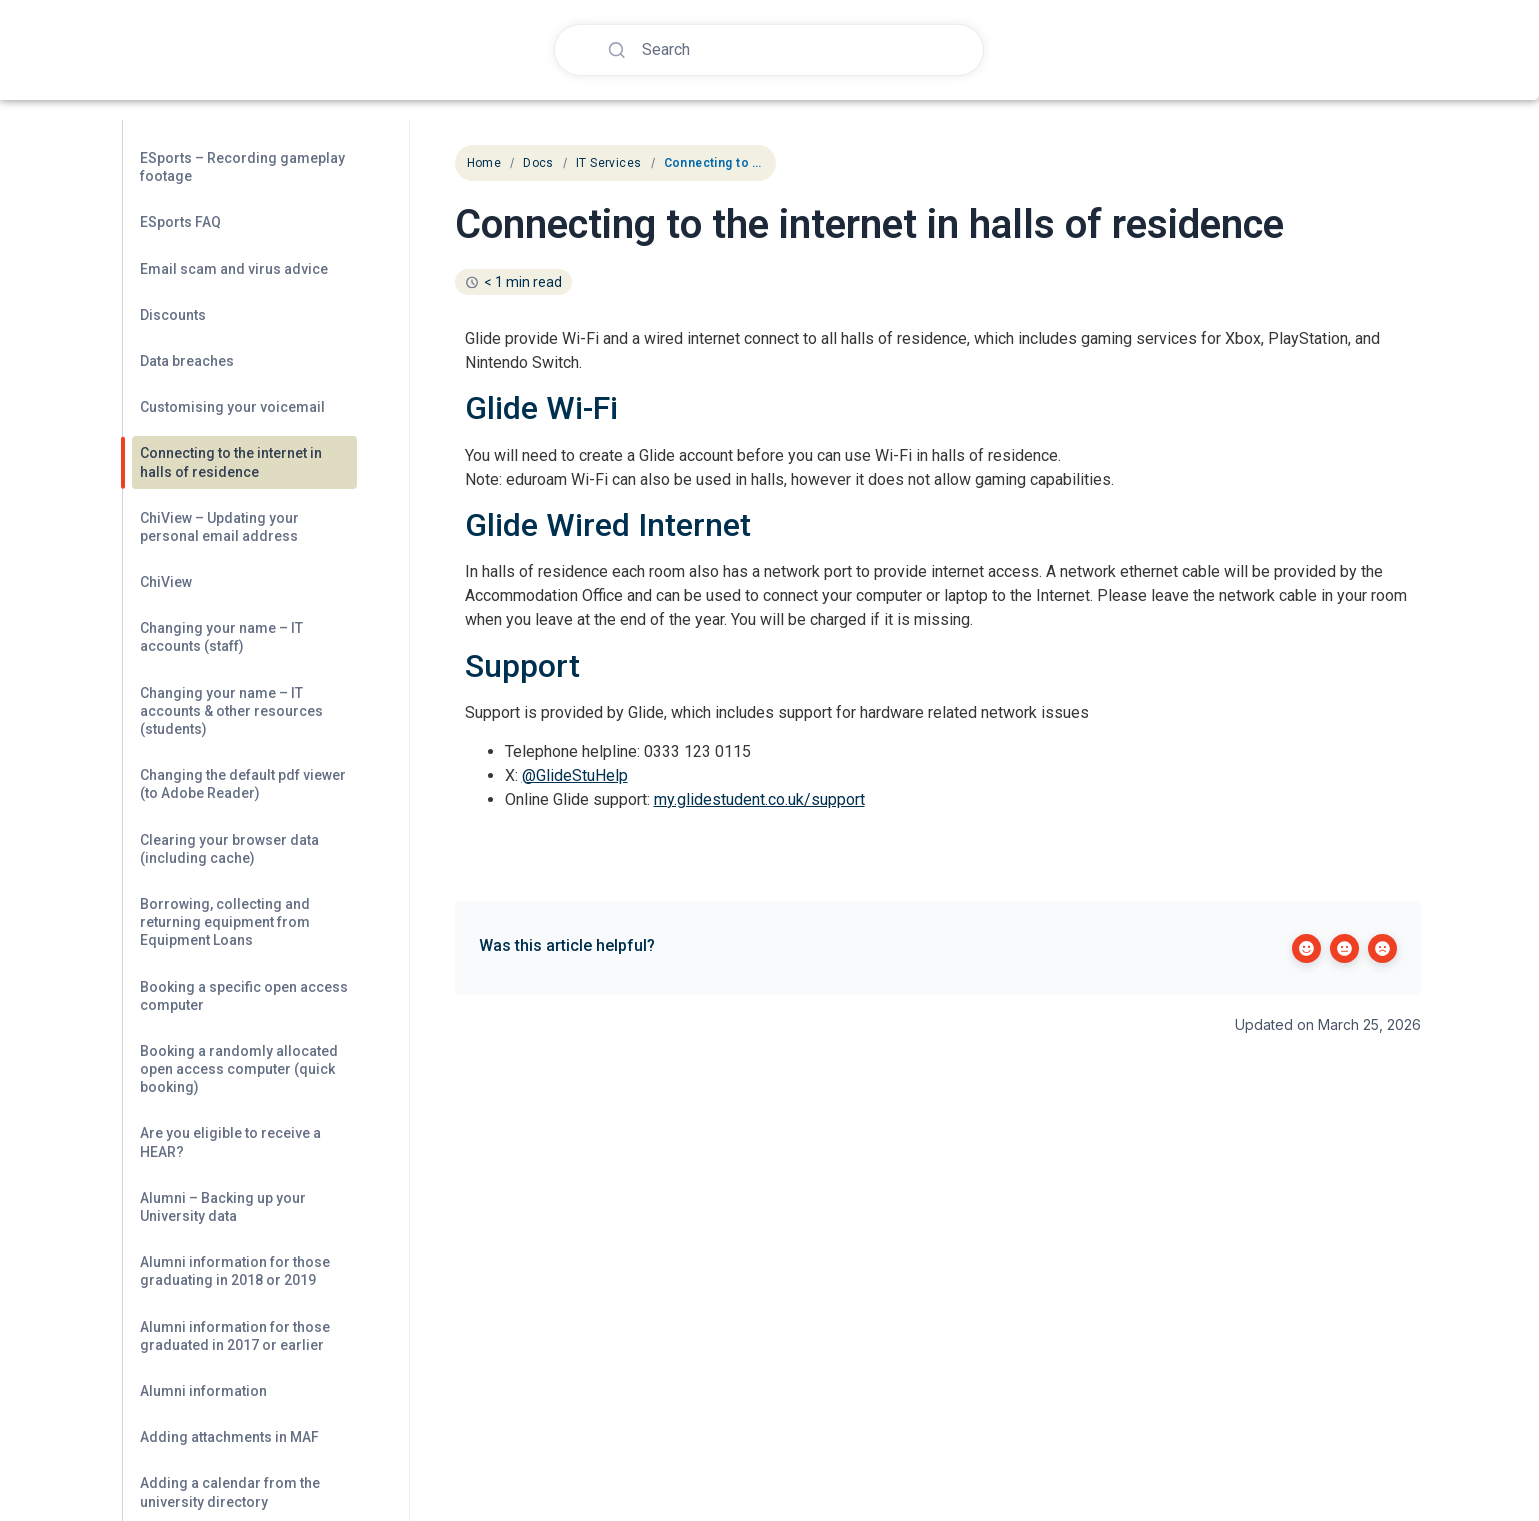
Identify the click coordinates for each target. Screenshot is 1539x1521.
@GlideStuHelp (575, 775)
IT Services (609, 163)
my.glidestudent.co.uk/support (759, 799)
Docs (538, 163)
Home (484, 163)
